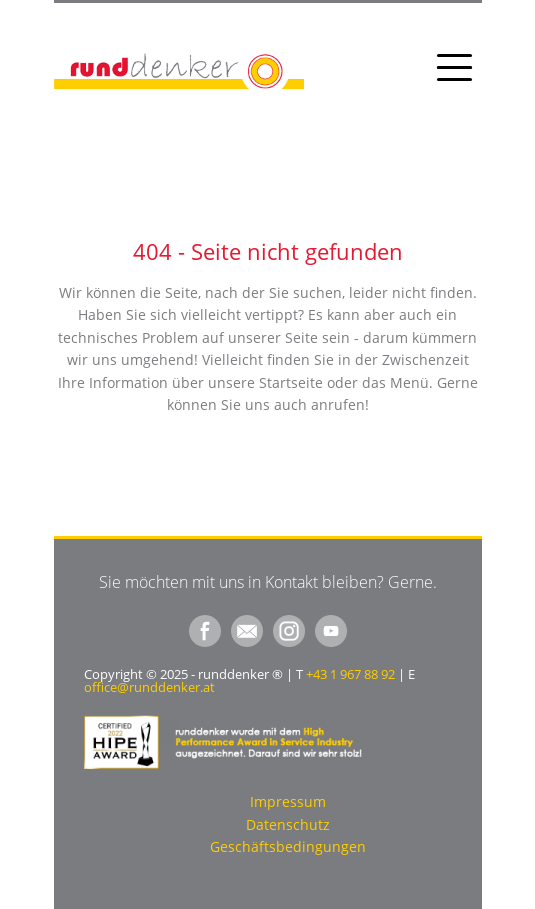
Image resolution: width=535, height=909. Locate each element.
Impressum (288, 801)
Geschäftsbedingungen (288, 846)
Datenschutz (288, 824)
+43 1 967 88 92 (350, 674)
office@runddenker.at (149, 687)
